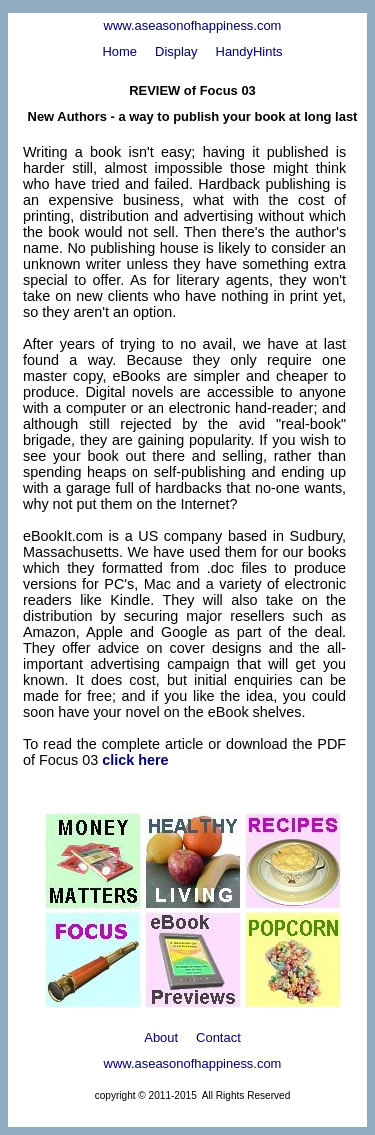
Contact (218, 1037)
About (161, 1037)
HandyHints (249, 51)
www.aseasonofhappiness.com (193, 25)
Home (119, 51)
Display (176, 51)
